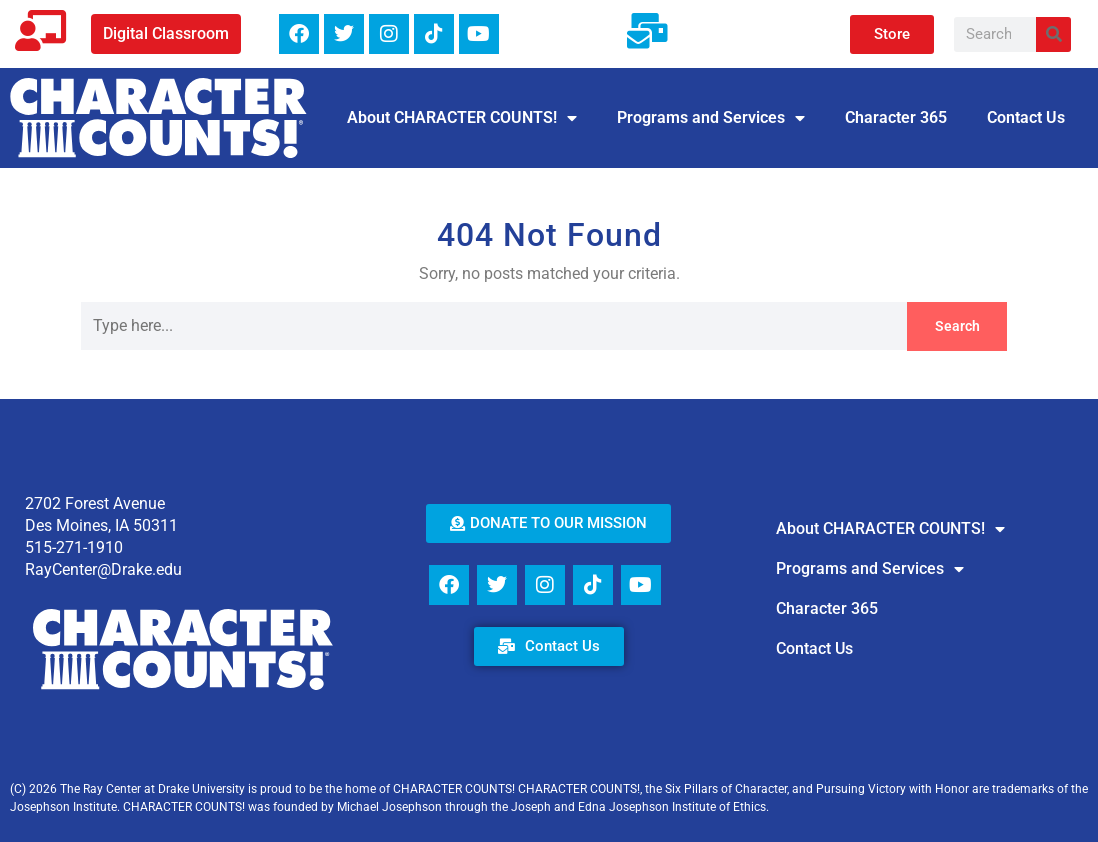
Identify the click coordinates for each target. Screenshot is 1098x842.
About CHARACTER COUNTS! (462, 118)
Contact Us (1026, 117)
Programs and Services (711, 118)
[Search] (1053, 34)
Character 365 (896, 117)
